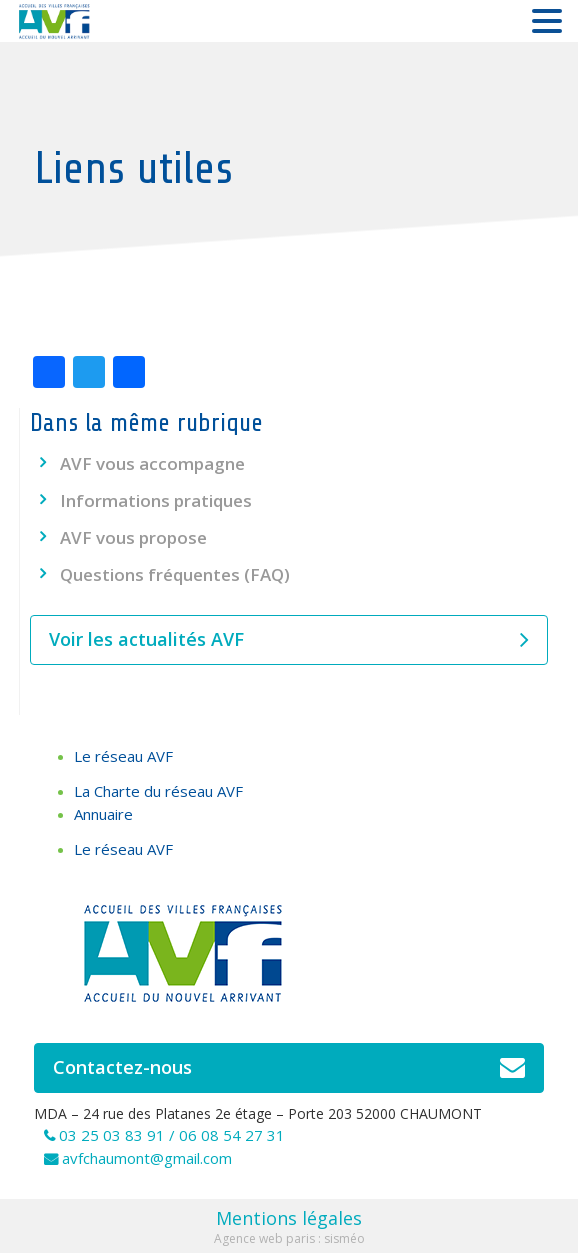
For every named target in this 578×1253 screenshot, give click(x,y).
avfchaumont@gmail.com (147, 1158)
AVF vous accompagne (152, 463)
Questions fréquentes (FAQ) (175, 574)
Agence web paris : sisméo (289, 1238)
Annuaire (103, 814)
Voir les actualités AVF (289, 640)
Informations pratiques (156, 500)
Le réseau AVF (123, 756)
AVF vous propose (133, 537)
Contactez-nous (289, 1068)
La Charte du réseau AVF (158, 791)
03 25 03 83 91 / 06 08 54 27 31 (172, 1135)
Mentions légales (289, 1218)
